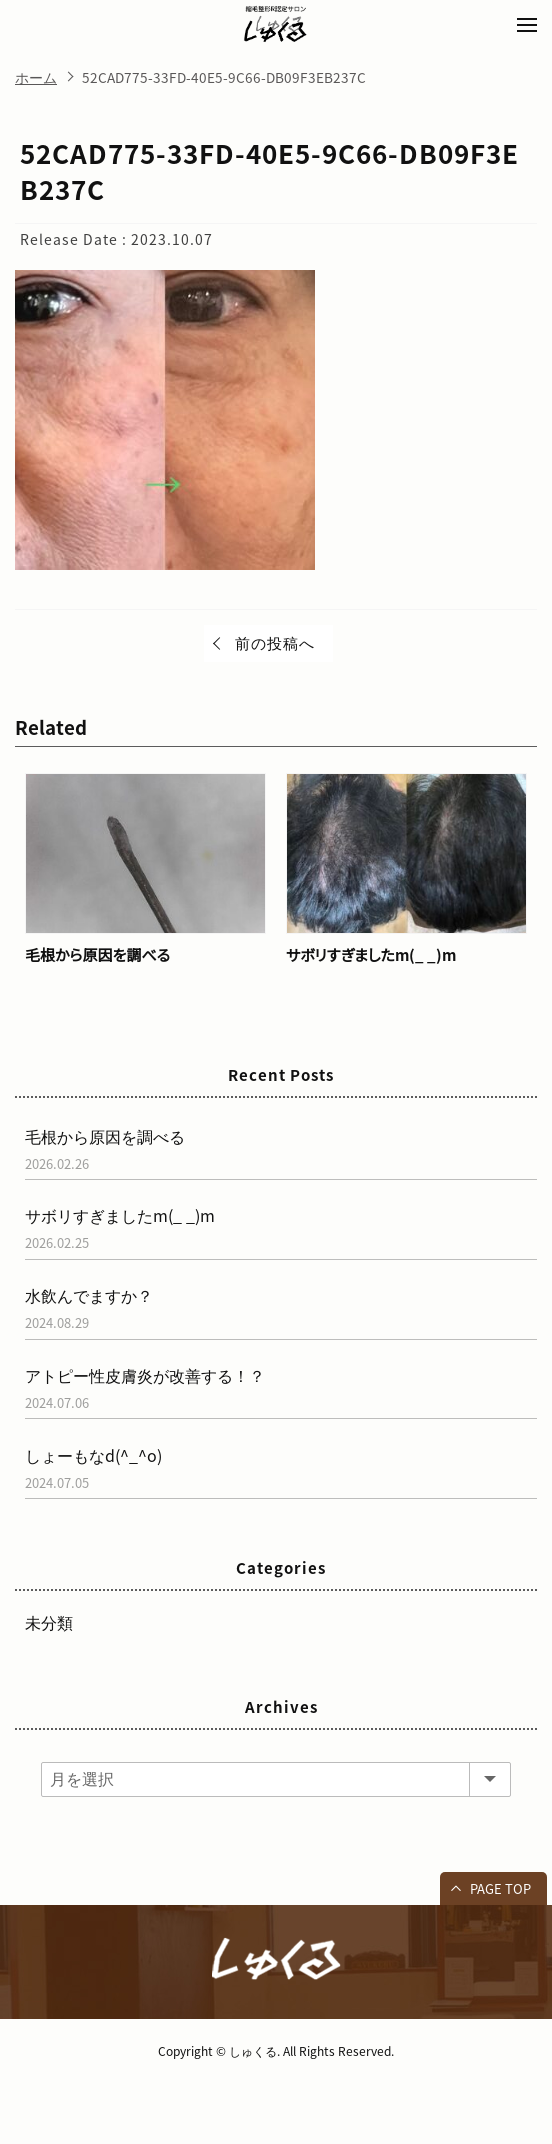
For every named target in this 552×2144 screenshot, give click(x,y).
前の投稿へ (275, 643)
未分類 (49, 1622)
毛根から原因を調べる (97, 955)
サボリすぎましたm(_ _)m (371, 955)
